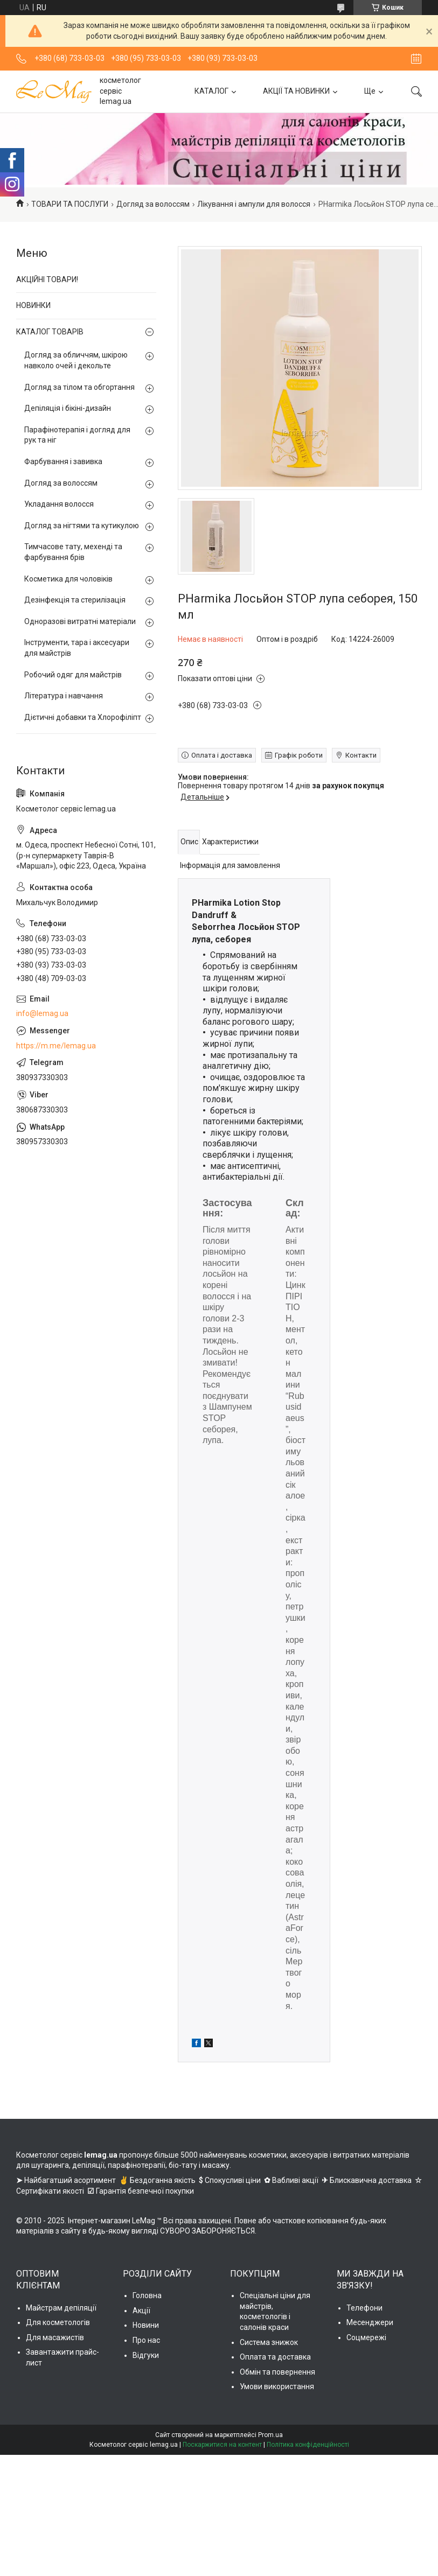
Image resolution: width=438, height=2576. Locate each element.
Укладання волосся (59, 504)
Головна (147, 2295)
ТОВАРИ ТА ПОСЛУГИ (69, 204)
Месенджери (369, 2322)
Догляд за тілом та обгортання (79, 387)
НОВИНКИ (33, 305)
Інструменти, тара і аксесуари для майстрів (76, 647)
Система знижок (269, 2342)
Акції (141, 2310)
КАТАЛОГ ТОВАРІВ (50, 331)
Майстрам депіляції (61, 2308)
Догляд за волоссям (153, 204)
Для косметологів (58, 2322)
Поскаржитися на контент (222, 2444)
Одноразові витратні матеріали (80, 621)
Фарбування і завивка (63, 461)
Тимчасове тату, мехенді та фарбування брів (73, 552)
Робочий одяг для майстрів (73, 674)
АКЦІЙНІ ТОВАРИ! (47, 279)
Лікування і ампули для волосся (253, 204)
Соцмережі (366, 2337)
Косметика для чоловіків (68, 579)
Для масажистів (55, 2337)
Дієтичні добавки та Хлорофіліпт (82, 717)
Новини (146, 2325)
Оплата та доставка (275, 2357)
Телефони (364, 2308)
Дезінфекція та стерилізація (75, 600)
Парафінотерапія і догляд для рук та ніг (77, 435)
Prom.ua (270, 2435)
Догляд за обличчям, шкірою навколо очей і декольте (76, 360)
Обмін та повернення (277, 2372)
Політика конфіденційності (308, 2444)
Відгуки (146, 2355)
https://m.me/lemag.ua (56, 1045)
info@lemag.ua (42, 1013)
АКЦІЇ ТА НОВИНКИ (296, 91)
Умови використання (277, 2386)
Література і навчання (63, 695)
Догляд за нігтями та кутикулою (81, 525)
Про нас (146, 2340)
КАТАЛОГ (211, 91)
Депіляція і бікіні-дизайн (67, 408)
